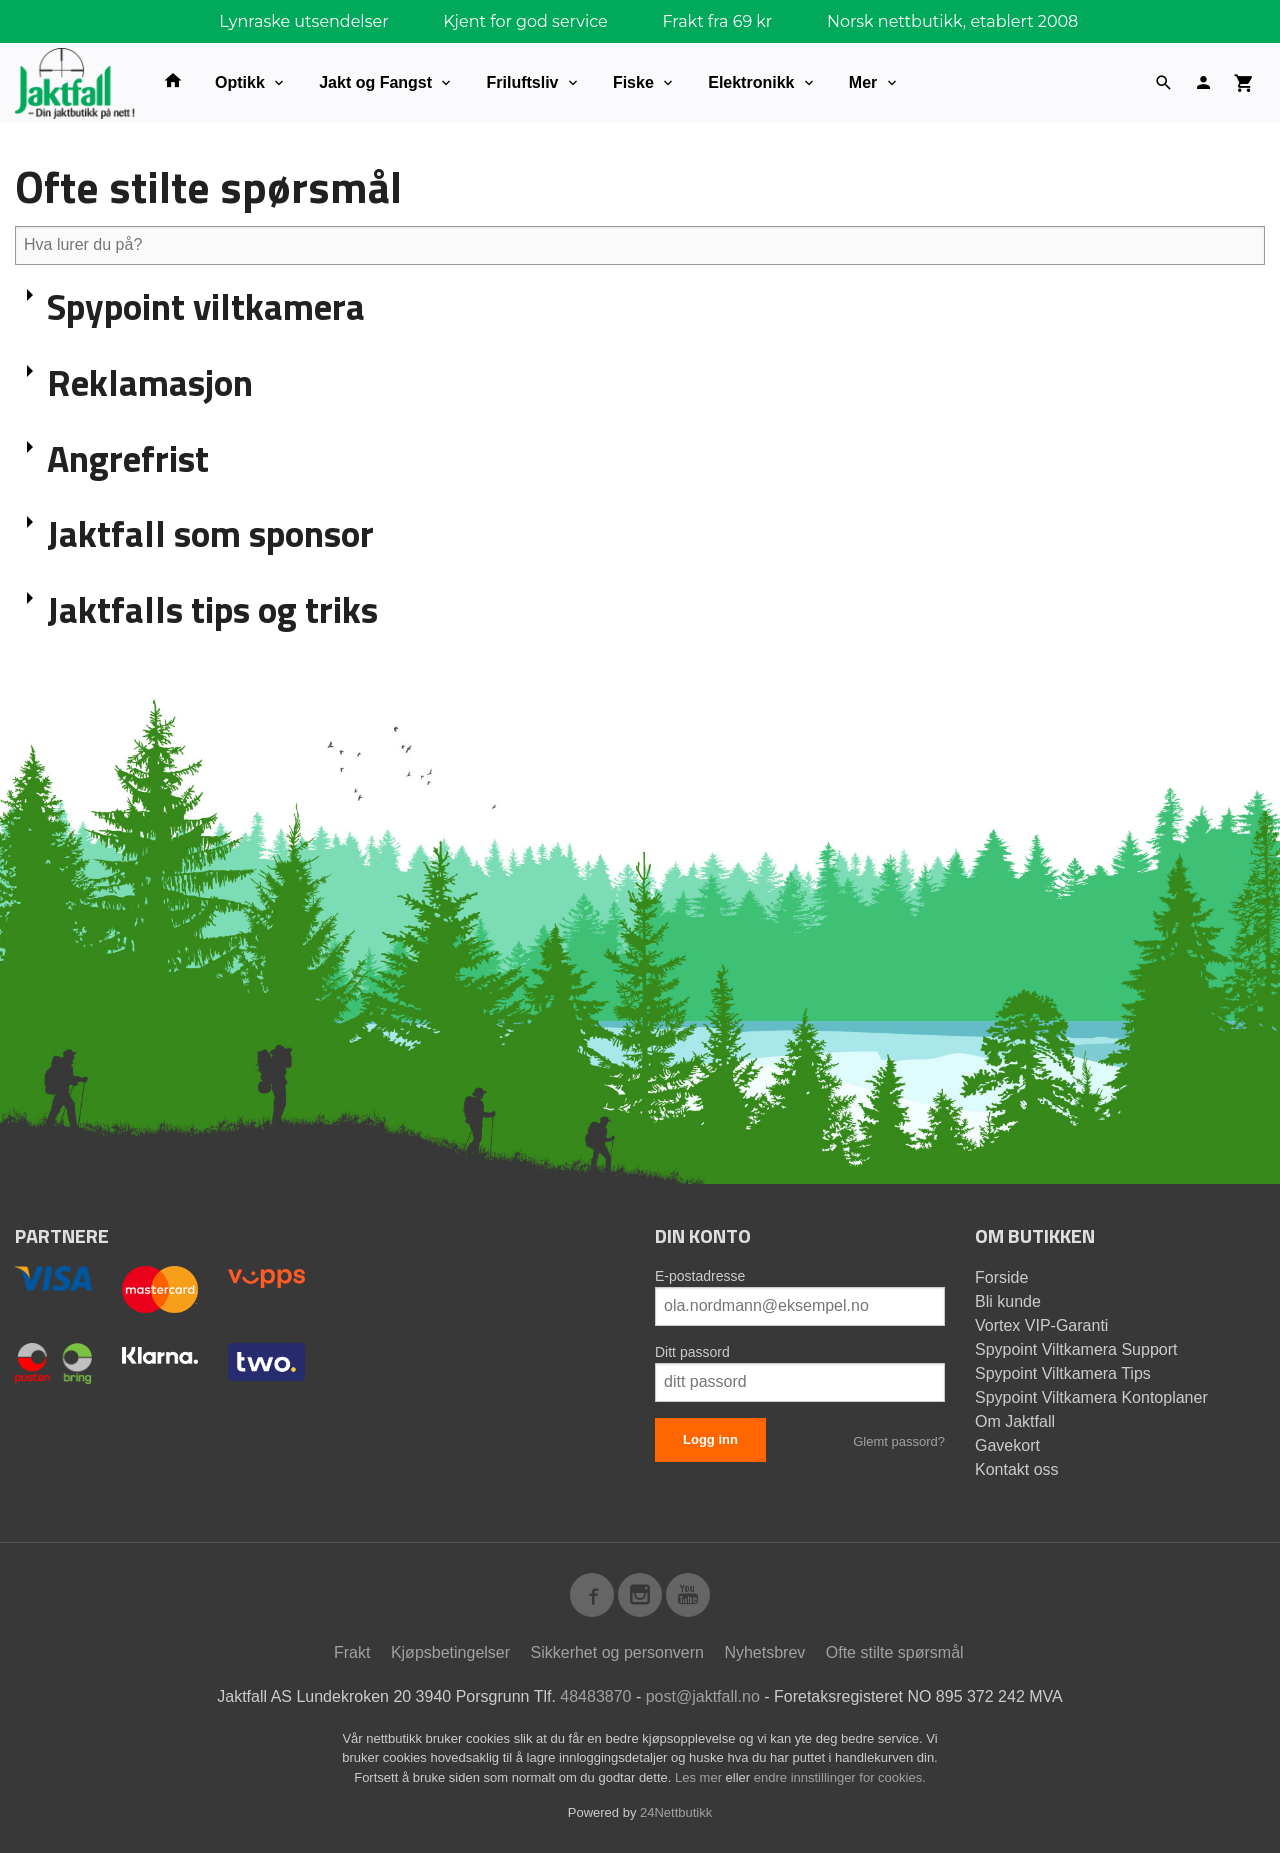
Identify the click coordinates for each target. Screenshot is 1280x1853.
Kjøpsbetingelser (450, 1652)
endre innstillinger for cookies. (840, 1777)
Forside (1001, 1277)
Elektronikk (751, 82)
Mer (863, 82)
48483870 (595, 1696)
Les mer (700, 1777)
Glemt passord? (899, 1441)
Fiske (633, 82)
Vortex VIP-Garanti (1041, 1325)
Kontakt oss (1017, 1469)
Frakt (352, 1652)
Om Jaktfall (1015, 1421)
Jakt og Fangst (375, 82)
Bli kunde (1008, 1301)
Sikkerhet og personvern (617, 1652)
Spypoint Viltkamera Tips (1063, 1373)
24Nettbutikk (676, 1812)
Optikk (240, 82)
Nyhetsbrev (764, 1652)
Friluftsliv (522, 82)
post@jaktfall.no (703, 1696)
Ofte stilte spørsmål (895, 1652)
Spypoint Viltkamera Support (1076, 1349)
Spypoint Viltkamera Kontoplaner (1091, 1397)
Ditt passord (692, 1352)
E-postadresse (700, 1276)
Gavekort (1007, 1445)
